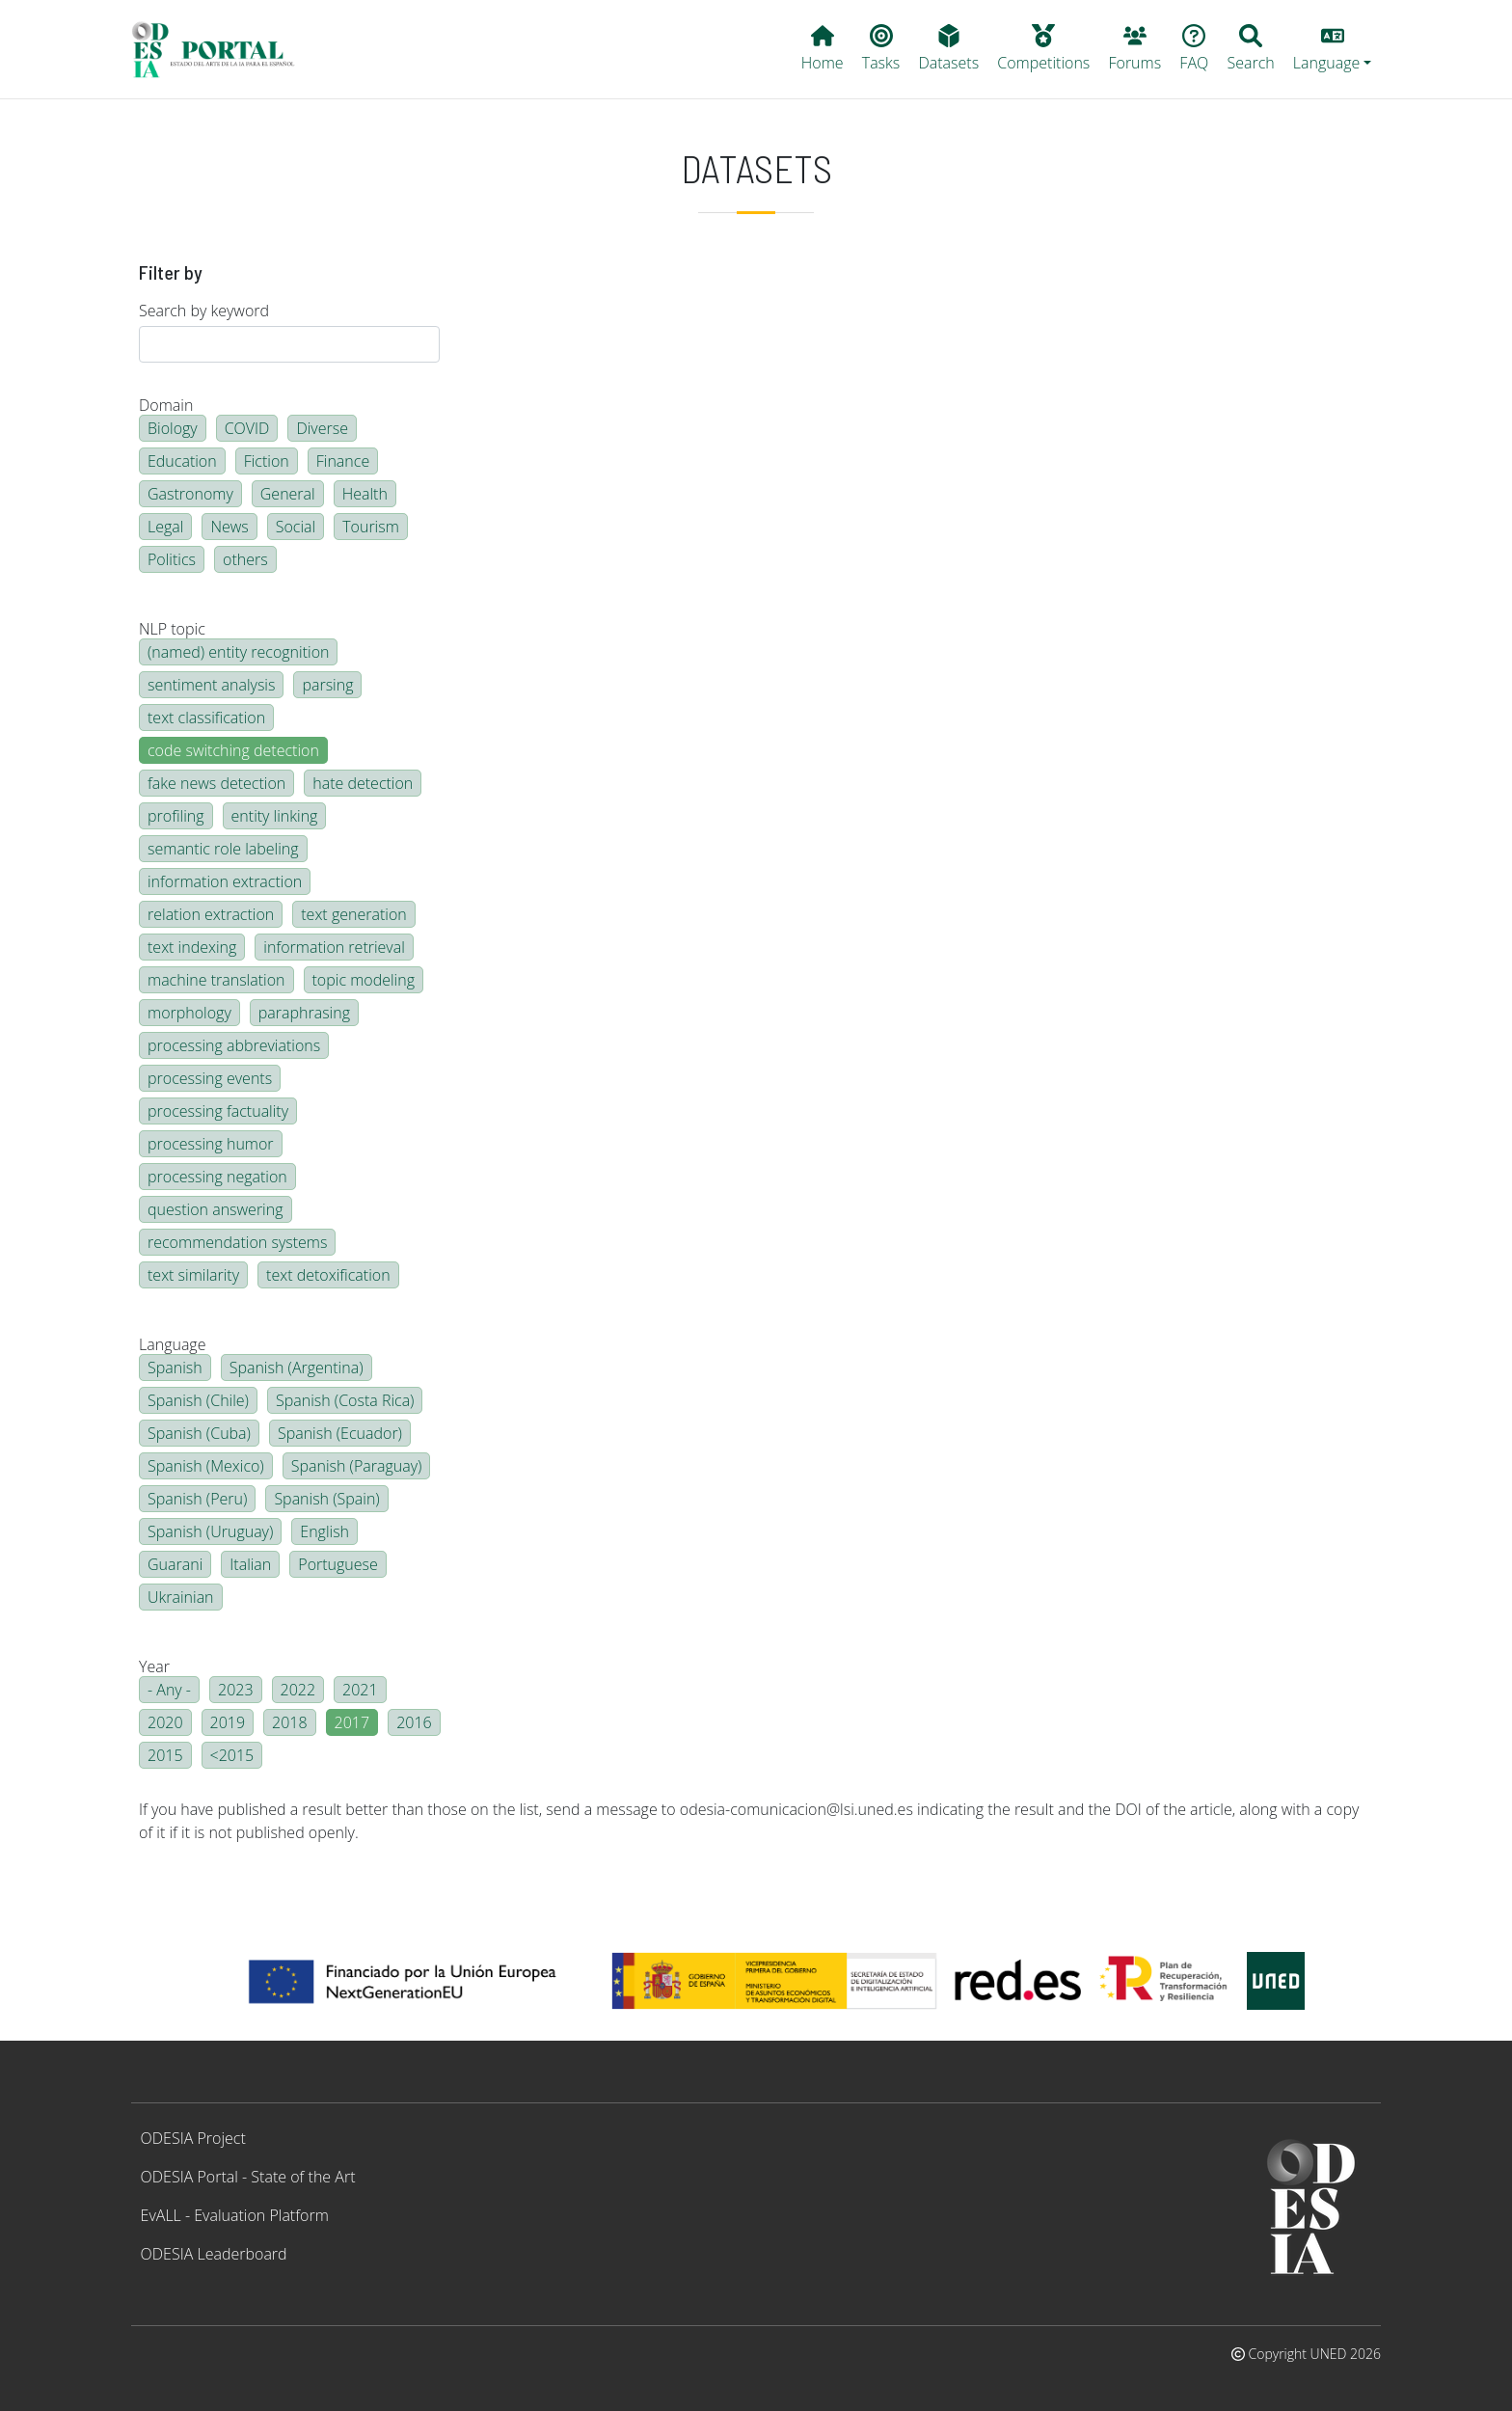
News (229, 526)
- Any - (169, 1689)
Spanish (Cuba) (199, 1433)
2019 (228, 1722)
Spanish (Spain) (326, 1498)
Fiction (266, 461)
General (287, 493)
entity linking (274, 815)
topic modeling (363, 979)
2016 (414, 1722)
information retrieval (333, 947)
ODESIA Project (193, 2138)
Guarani (175, 1564)
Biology (173, 428)
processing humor (211, 1143)
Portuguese (338, 1564)
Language (172, 1344)
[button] (1332, 49)
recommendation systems (237, 1242)
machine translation (216, 979)
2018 (290, 1722)
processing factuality (218, 1111)
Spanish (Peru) (197, 1498)
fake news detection (216, 783)
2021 (360, 1689)
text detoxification (328, 1275)
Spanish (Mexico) (206, 1465)
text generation (353, 914)
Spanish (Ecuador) (340, 1433)
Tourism (370, 526)
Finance (342, 461)
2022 (298, 1689)
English (324, 1531)
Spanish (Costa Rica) (345, 1400)
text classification (206, 717)
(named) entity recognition (238, 652)
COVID (247, 428)
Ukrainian (181, 1597)
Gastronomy (190, 493)
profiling (176, 815)
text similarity (193, 1275)
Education (182, 461)
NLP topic (172, 628)
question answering (216, 1209)
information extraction (225, 881)
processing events (210, 1078)
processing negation (217, 1176)
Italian (250, 1564)
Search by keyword (204, 310)
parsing (327, 684)
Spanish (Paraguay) (356, 1465)
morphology (189, 1012)
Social (295, 526)
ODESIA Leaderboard (214, 2253)
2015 (165, 1755)
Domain (166, 405)
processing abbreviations (234, 1045)
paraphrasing (304, 1012)
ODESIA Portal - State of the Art (248, 2176)
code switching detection (233, 750)
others (245, 559)
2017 (352, 1722)
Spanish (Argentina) (297, 1367)
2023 (236, 1689)
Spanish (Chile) (198, 1400)
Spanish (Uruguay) (210, 1531)
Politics (172, 559)
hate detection (362, 783)
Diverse (322, 428)
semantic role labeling (223, 848)
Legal (165, 526)
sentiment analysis (211, 684)
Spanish (175, 1367)
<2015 (232, 1755)
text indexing (192, 947)
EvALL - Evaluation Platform (235, 2215)
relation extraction (211, 914)
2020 (165, 1722)
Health (365, 493)
